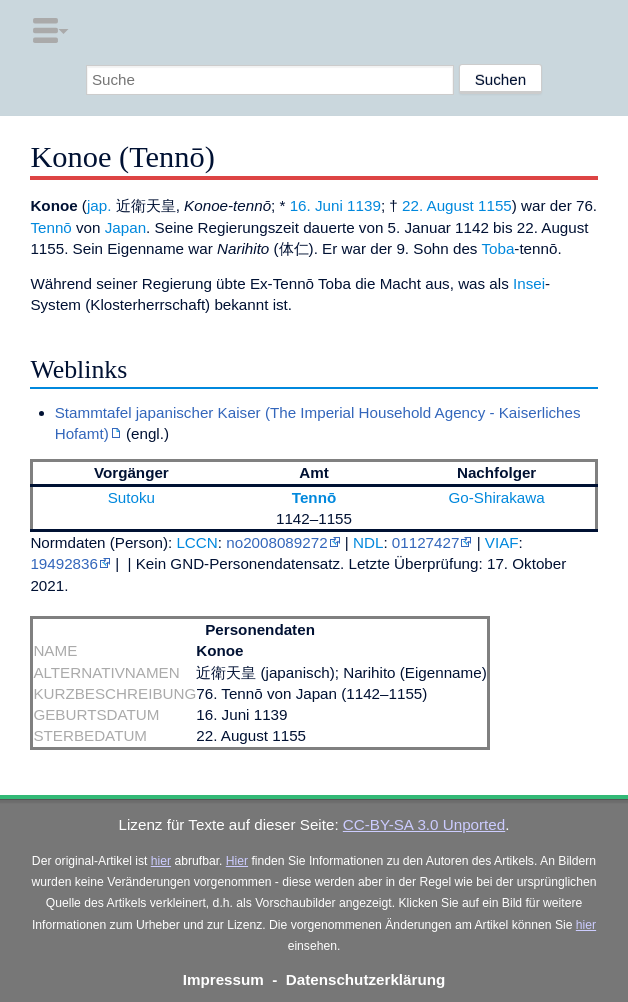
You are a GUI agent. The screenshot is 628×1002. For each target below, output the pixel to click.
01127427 (426, 542)
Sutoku (131, 497)
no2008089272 (276, 542)
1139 (364, 205)
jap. (99, 205)
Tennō (50, 227)
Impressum (223, 979)
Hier (237, 861)
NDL (368, 542)
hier (161, 861)
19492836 (64, 563)
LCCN (196, 542)
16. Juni (316, 205)
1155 (495, 205)
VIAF (502, 542)
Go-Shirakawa (497, 497)
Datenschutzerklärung (366, 979)
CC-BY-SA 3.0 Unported (424, 824)
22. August (438, 205)
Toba (497, 248)
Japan (125, 227)
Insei (529, 283)
